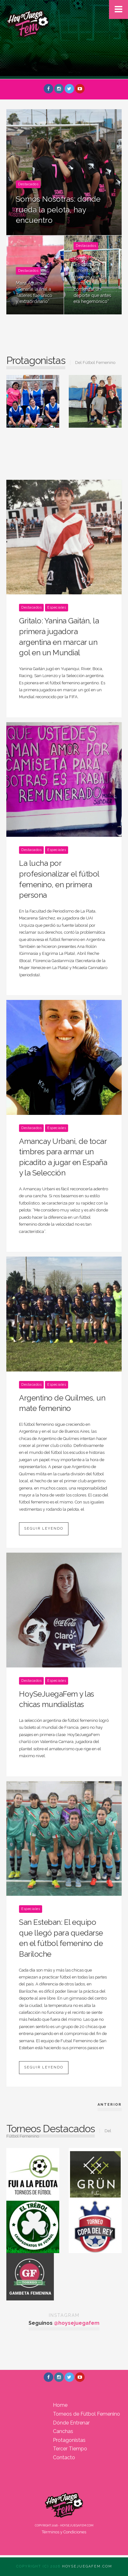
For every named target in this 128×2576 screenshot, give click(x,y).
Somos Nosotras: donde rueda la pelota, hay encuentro (58, 209)
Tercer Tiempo (70, 2449)
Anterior (110, 2105)
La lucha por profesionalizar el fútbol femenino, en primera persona (59, 879)
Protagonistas (69, 2440)
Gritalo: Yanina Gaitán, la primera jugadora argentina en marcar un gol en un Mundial (59, 636)
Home (60, 2405)
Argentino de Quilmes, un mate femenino (62, 1403)
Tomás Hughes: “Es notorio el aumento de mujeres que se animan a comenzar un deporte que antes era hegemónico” (92, 280)
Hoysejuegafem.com (87, 2566)
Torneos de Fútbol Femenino (86, 2414)
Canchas (63, 2431)
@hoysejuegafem (76, 2323)
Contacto (64, 2457)
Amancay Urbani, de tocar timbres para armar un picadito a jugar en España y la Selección (63, 1157)
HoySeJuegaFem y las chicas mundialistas (56, 1699)
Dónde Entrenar (71, 2423)
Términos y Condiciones (64, 2532)
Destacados (28, 184)
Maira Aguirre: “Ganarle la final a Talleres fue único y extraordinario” (34, 292)
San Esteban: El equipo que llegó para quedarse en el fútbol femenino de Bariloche (61, 1938)
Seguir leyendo (43, 1528)
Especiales (56, 607)
